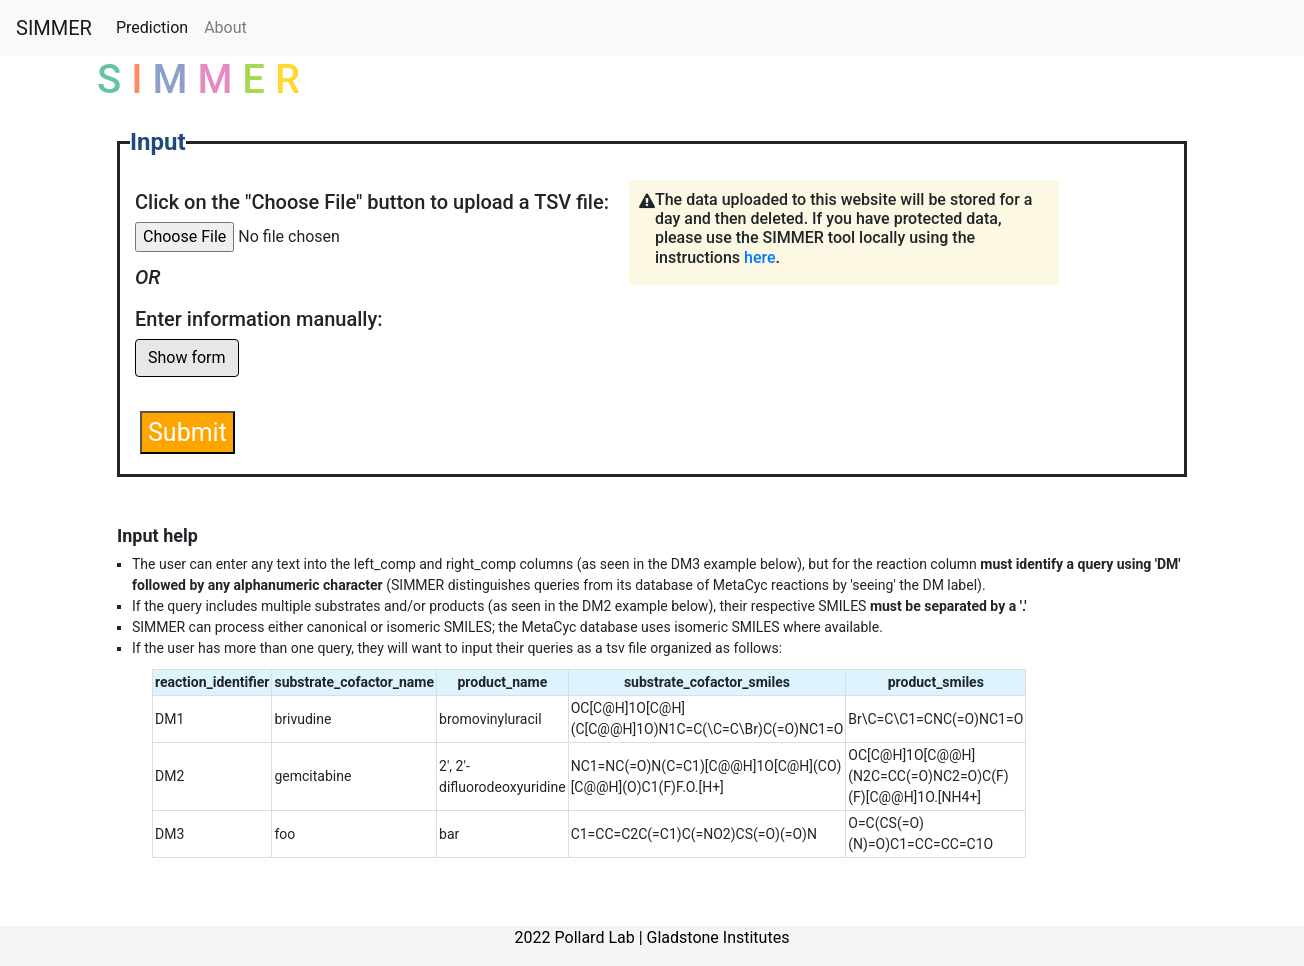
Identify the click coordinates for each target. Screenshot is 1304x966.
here (760, 257)
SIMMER (54, 28)
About (225, 27)
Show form (187, 357)
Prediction (152, 27)
